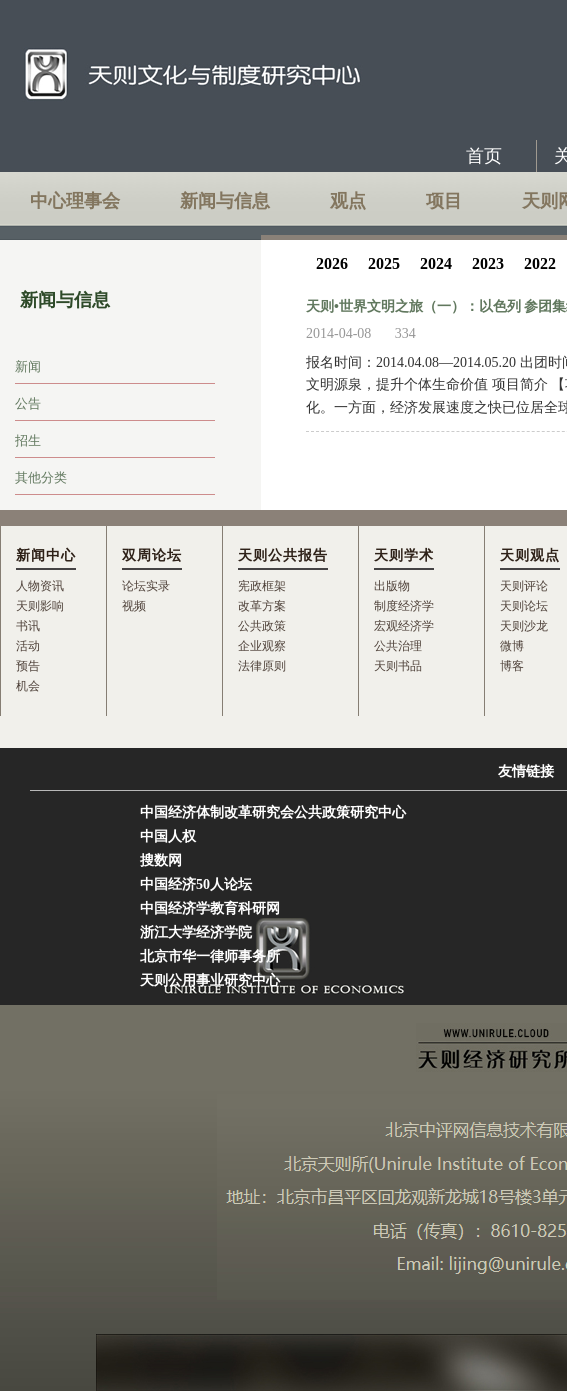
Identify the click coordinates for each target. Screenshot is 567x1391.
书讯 (28, 626)
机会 (28, 686)
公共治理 (398, 646)
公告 (28, 403)
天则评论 (524, 586)
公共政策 (262, 626)
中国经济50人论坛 (196, 884)
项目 (444, 201)
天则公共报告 (283, 555)
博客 (512, 666)
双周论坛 (152, 555)
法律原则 (262, 666)
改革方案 (262, 606)
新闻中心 (46, 555)
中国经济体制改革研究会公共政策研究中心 (273, 812)
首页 (484, 156)
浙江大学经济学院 (196, 932)
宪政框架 (262, 586)
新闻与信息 (225, 201)
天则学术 (404, 555)
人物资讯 (40, 586)
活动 (28, 646)
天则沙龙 (524, 626)
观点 (348, 201)
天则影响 (40, 606)
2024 (436, 263)
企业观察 (262, 646)
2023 (488, 263)
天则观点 (530, 555)
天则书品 (398, 666)
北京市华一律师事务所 (210, 956)
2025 (384, 263)
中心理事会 (75, 201)
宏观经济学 (404, 626)
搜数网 (161, 860)
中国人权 (168, 836)
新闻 (28, 366)
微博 (512, 646)
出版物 (392, 586)
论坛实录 (146, 586)
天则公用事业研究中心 (210, 980)
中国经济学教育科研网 (210, 908)
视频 (134, 606)
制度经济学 (404, 606)
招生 (28, 440)
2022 (540, 263)
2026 (332, 263)
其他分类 (41, 477)
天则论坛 (524, 606)
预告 (28, 666)
